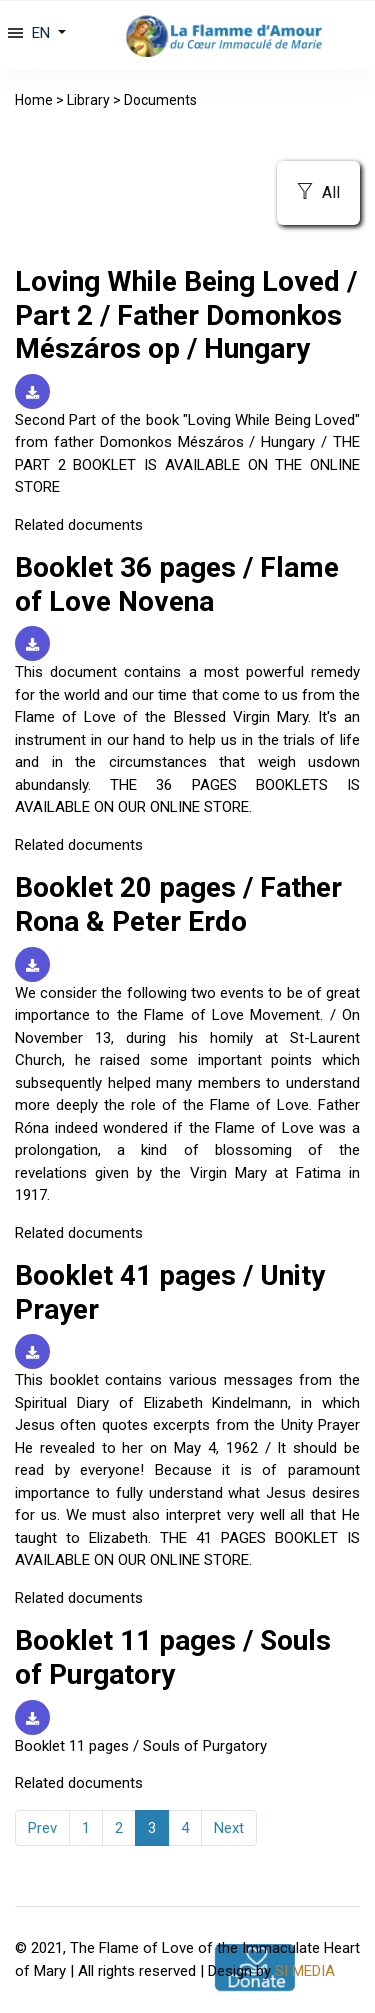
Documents (160, 100)
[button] (46, 33)
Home (34, 100)
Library (88, 100)
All (318, 192)
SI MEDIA (305, 1971)
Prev (42, 1828)
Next (229, 1828)
